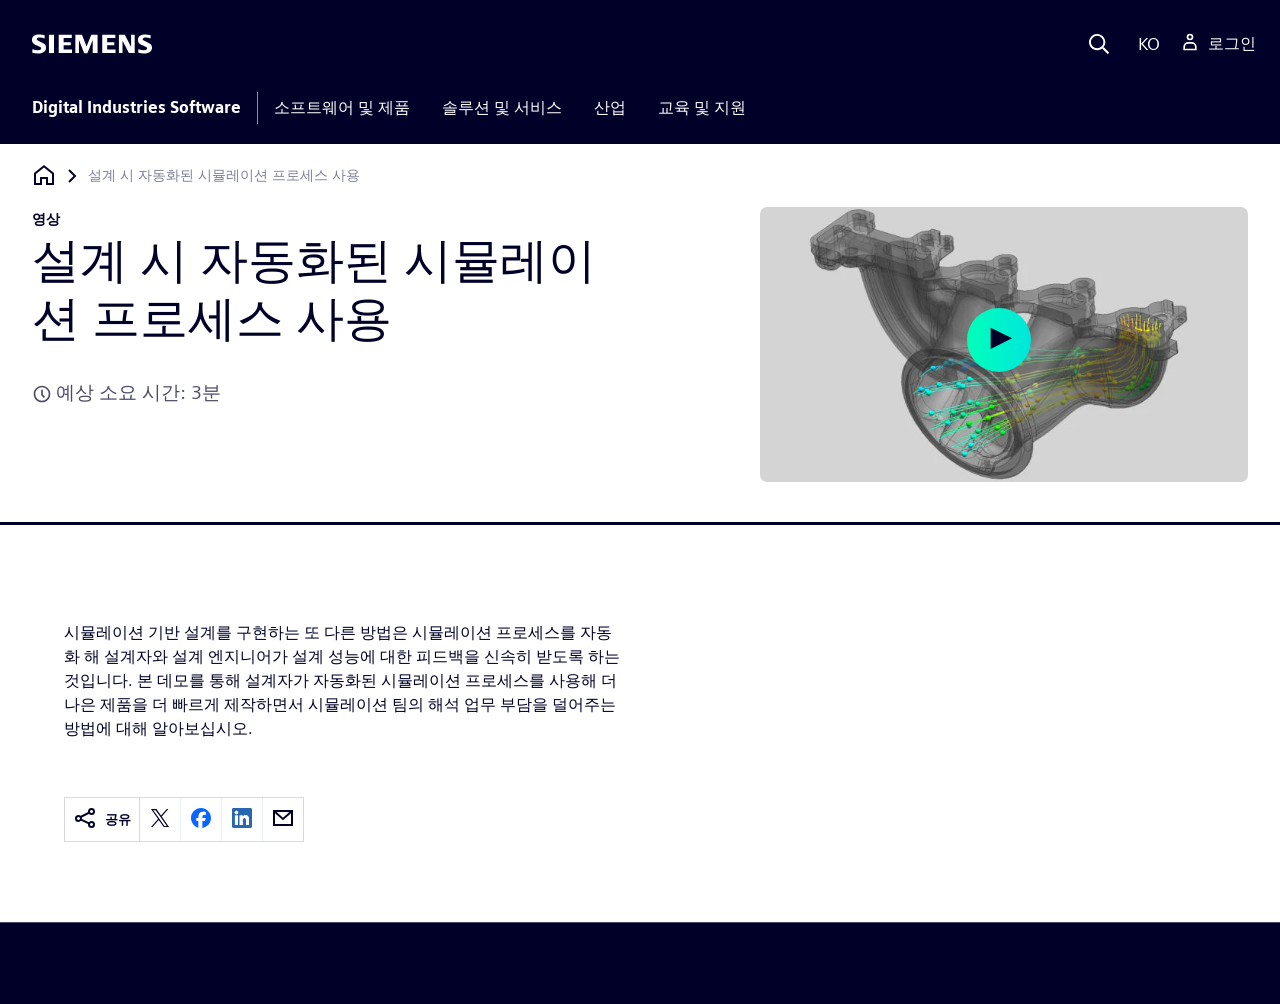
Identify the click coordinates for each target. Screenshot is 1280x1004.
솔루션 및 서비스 (502, 107)
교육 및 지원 (702, 107)
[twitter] (160, 819)
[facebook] (201, 819)
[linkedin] (242, 819)
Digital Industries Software (136, 107)
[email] (283, 819)
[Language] (1144, 44)
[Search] (1099, 44)
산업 (610, 107)
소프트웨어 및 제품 (342, 107)
